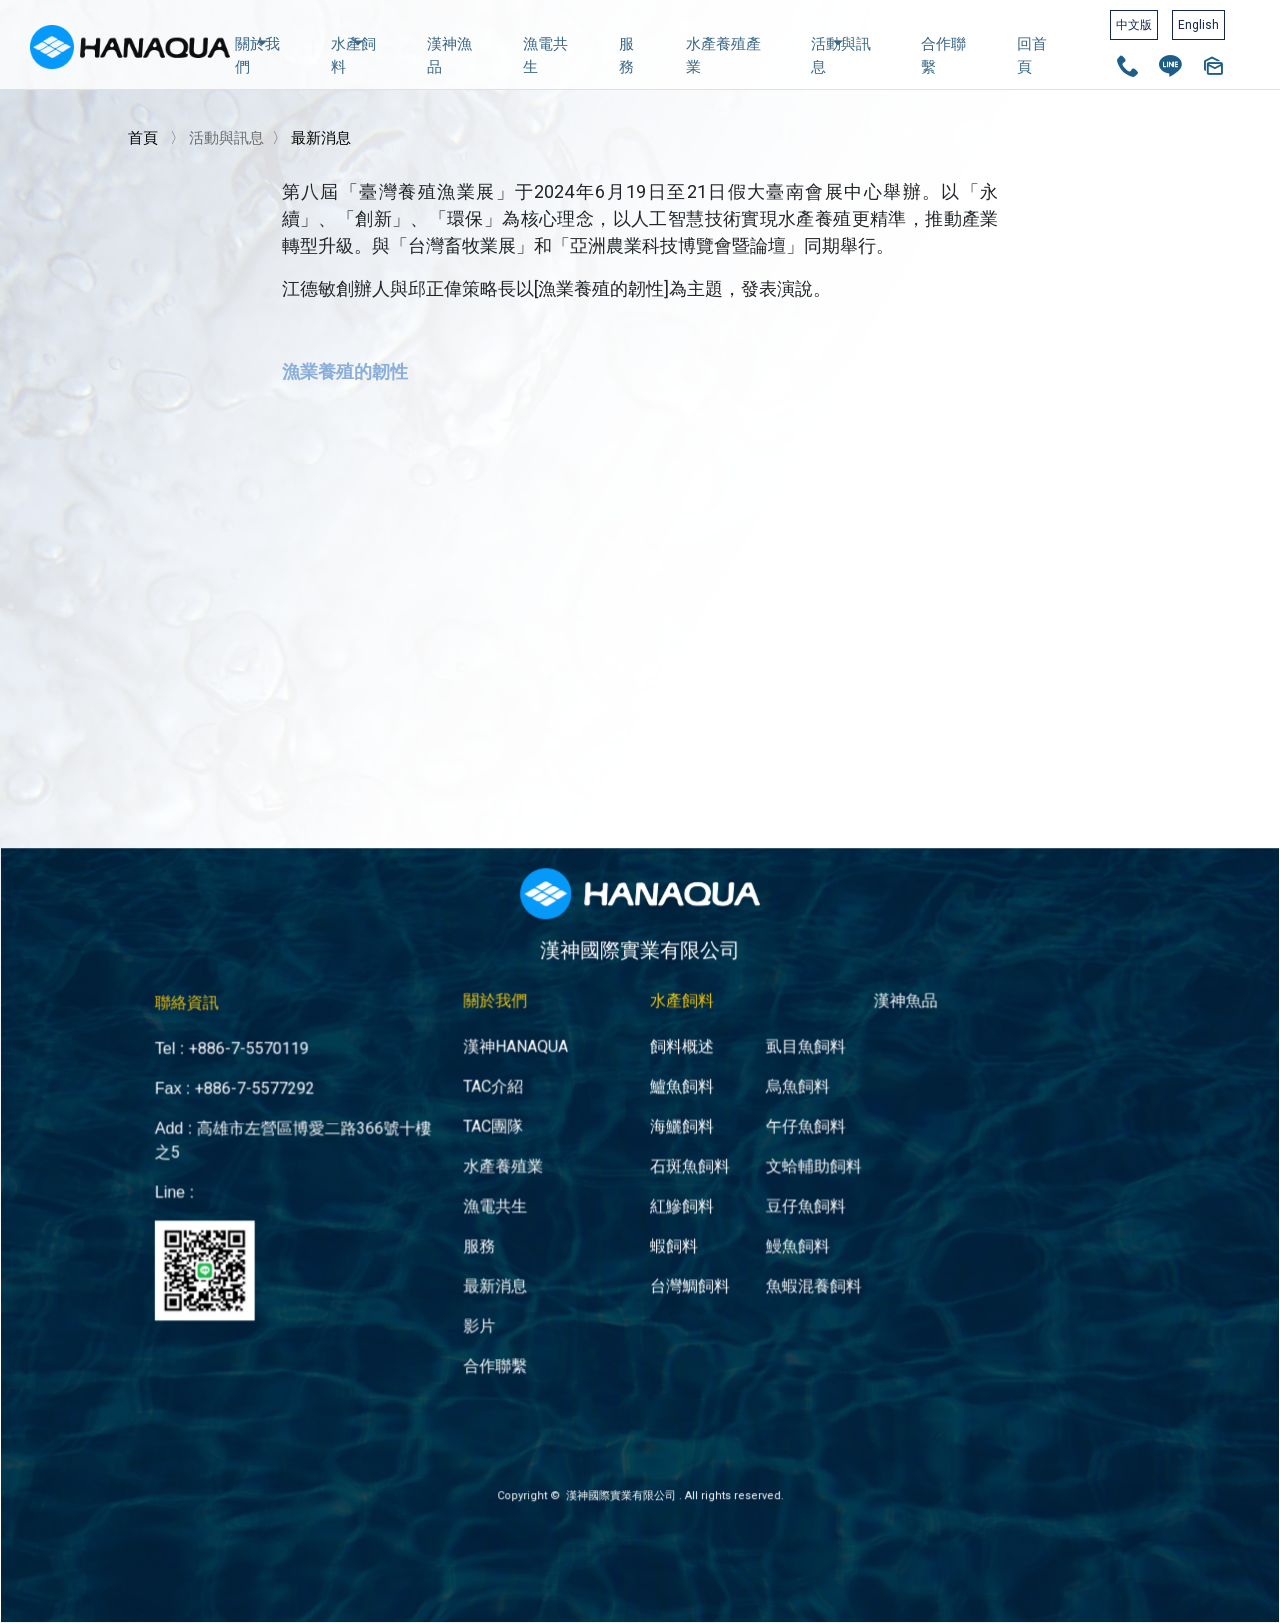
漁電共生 (545, 55)
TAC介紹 (523, 1066)
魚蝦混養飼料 (778, 1226)
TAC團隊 (523, 1098)
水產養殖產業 (723, 55)
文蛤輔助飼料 (778, 1130)
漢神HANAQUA (541, 1034)
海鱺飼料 (673, 1098)
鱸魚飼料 (673, 1066)
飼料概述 (673, 1034)
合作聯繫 (943, 55)
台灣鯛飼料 (680, 1226)
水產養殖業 (531, 1130)
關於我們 (257, 53)
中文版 (1134, 25)
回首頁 (1032, 55)
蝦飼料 (667, 1194)
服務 (626, 55)
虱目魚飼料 (772, 1034)
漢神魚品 (852, 997)
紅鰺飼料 (673, 1162)
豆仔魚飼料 (772, 1162)
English (1198, 25)
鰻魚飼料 (765, 1194)
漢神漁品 (449, 55)
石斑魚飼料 (680, 1130)
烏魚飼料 (765, 1066)
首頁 (143, 138)
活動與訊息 (841, 53)
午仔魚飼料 (772, 1098)
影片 (512, 1258)
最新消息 (321, 138)
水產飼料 (353, 53)
